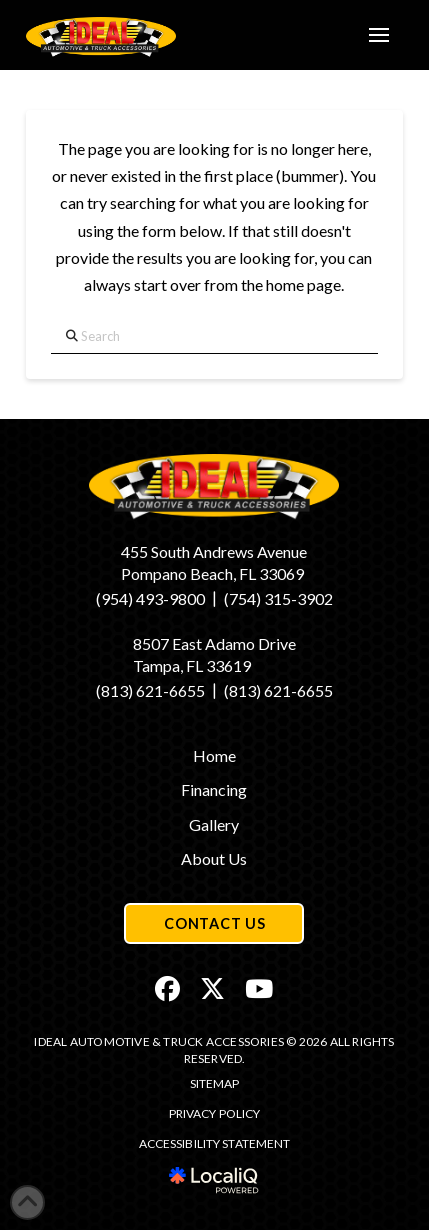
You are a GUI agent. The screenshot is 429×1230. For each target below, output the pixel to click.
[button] (379, 35)
